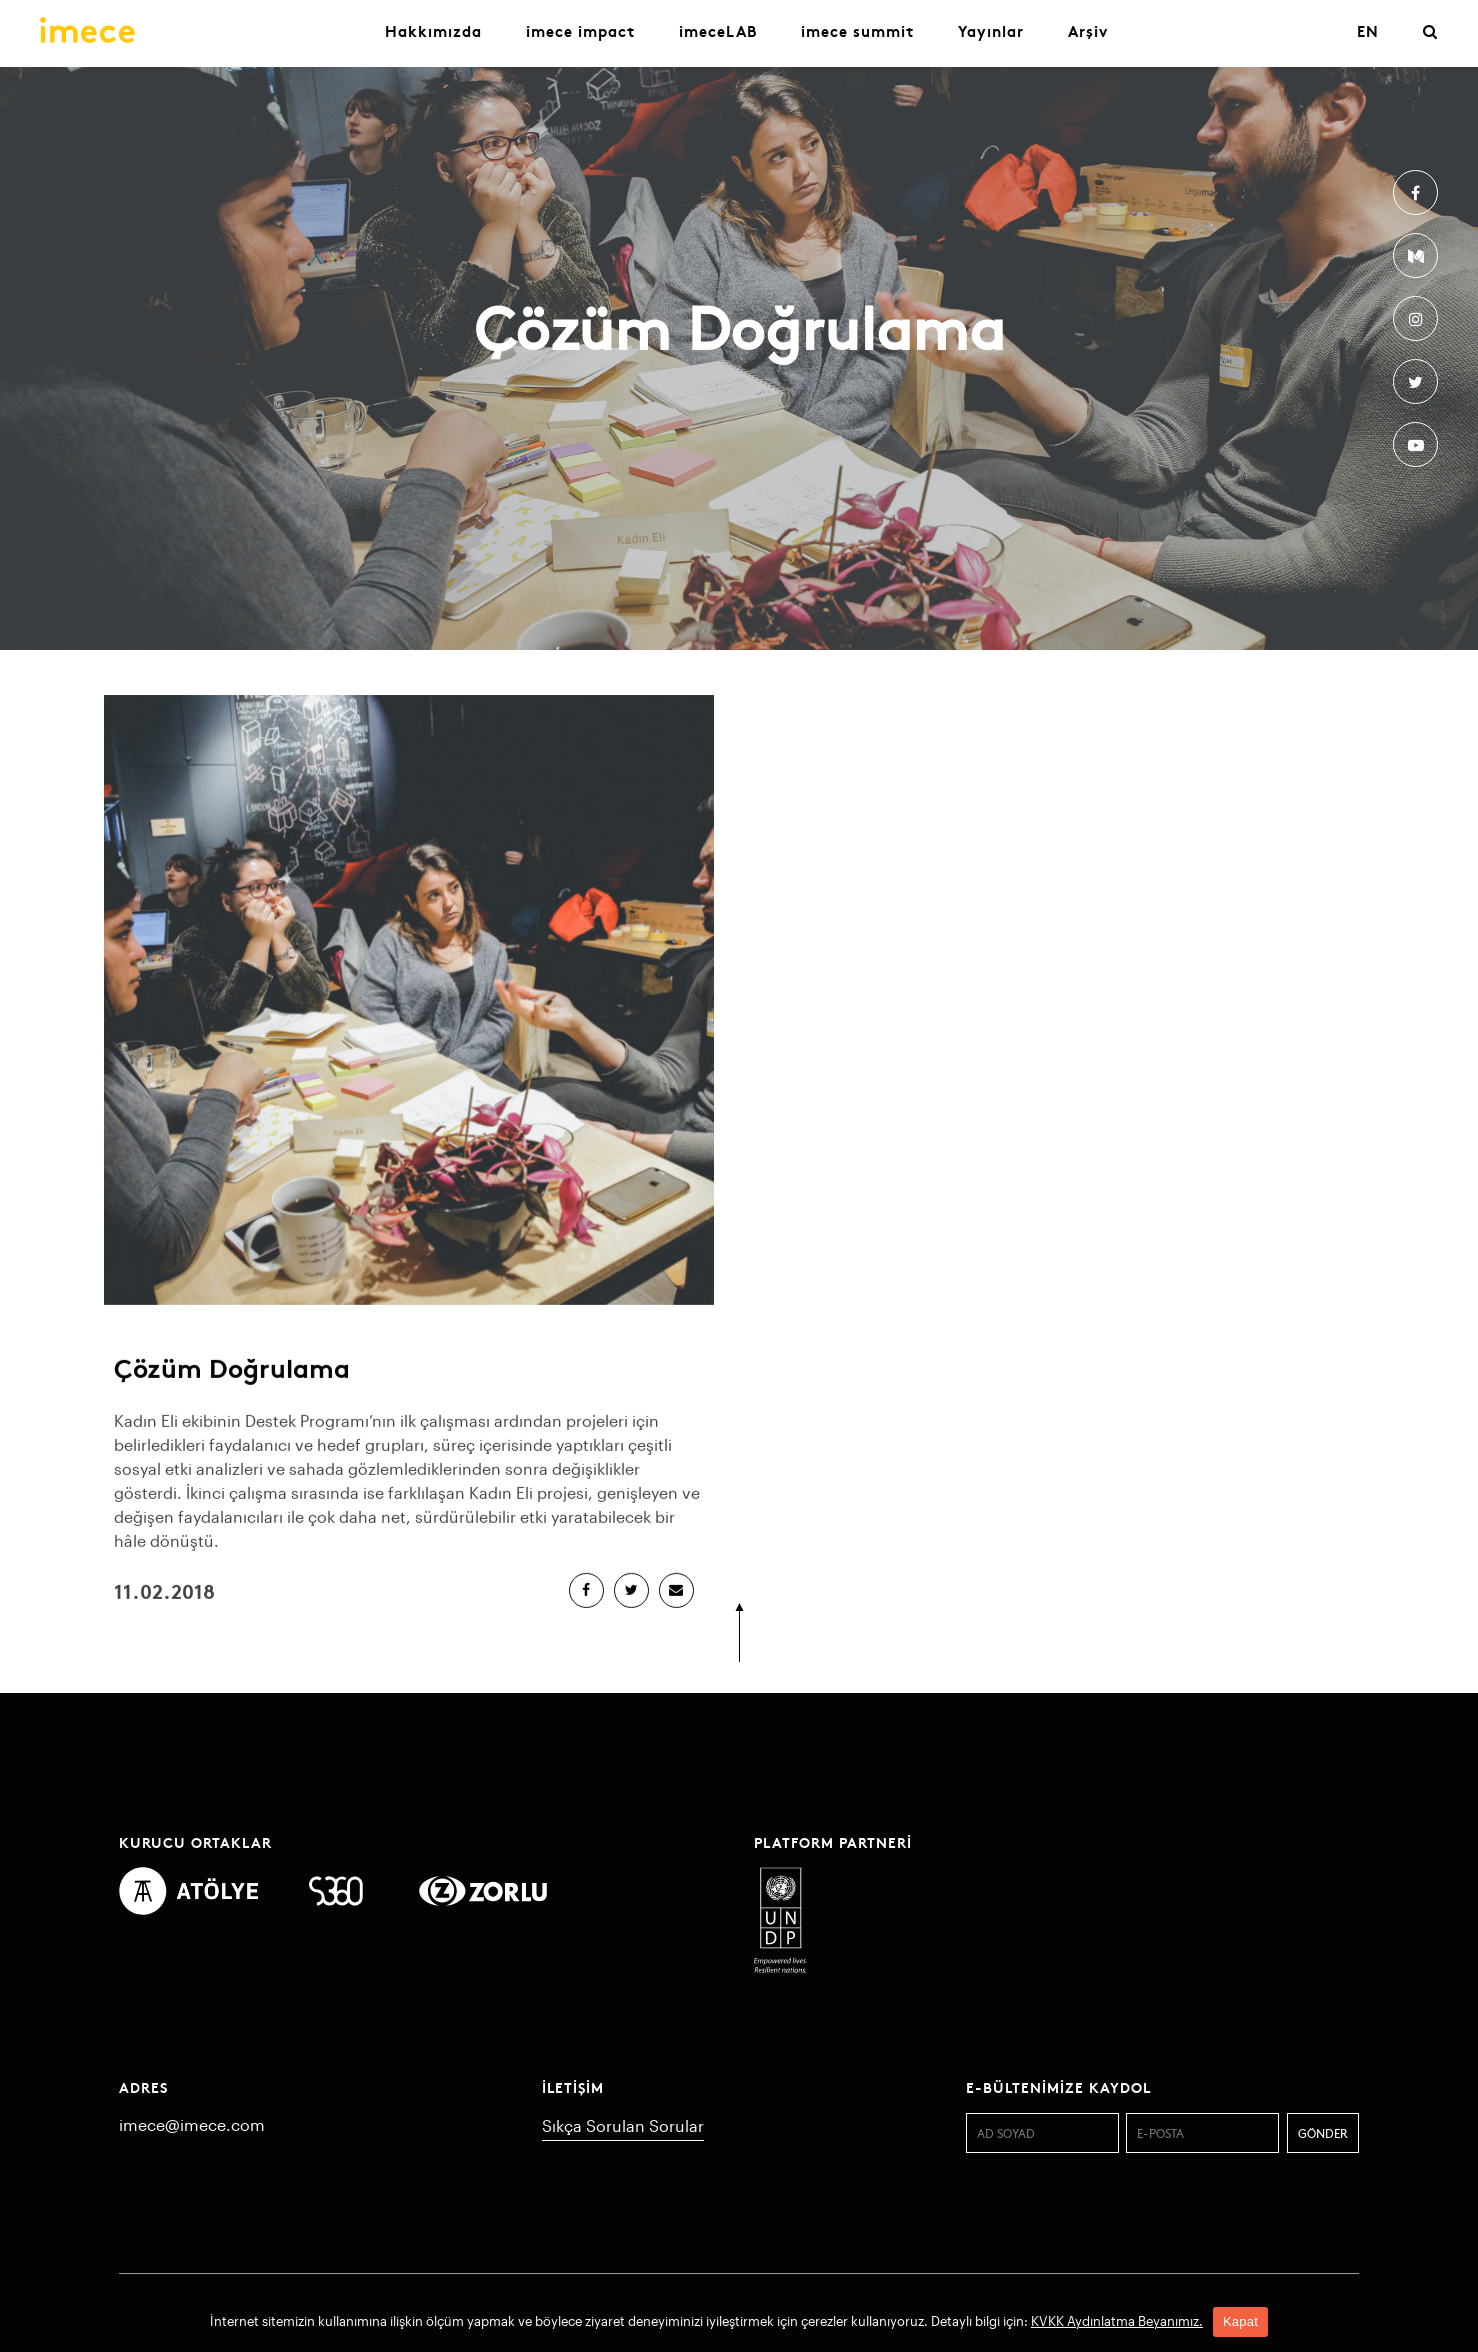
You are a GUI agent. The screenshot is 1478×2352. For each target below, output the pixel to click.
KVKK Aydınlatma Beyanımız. (1117, 2321)
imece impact (580, 30)
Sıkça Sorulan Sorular (623, 2125)
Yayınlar (991, 30)
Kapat (1240, 2321)
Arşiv (1088, 30)
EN (1368, 30)
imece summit (857, 30)
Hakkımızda (433, 30)
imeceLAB (718, 30)
